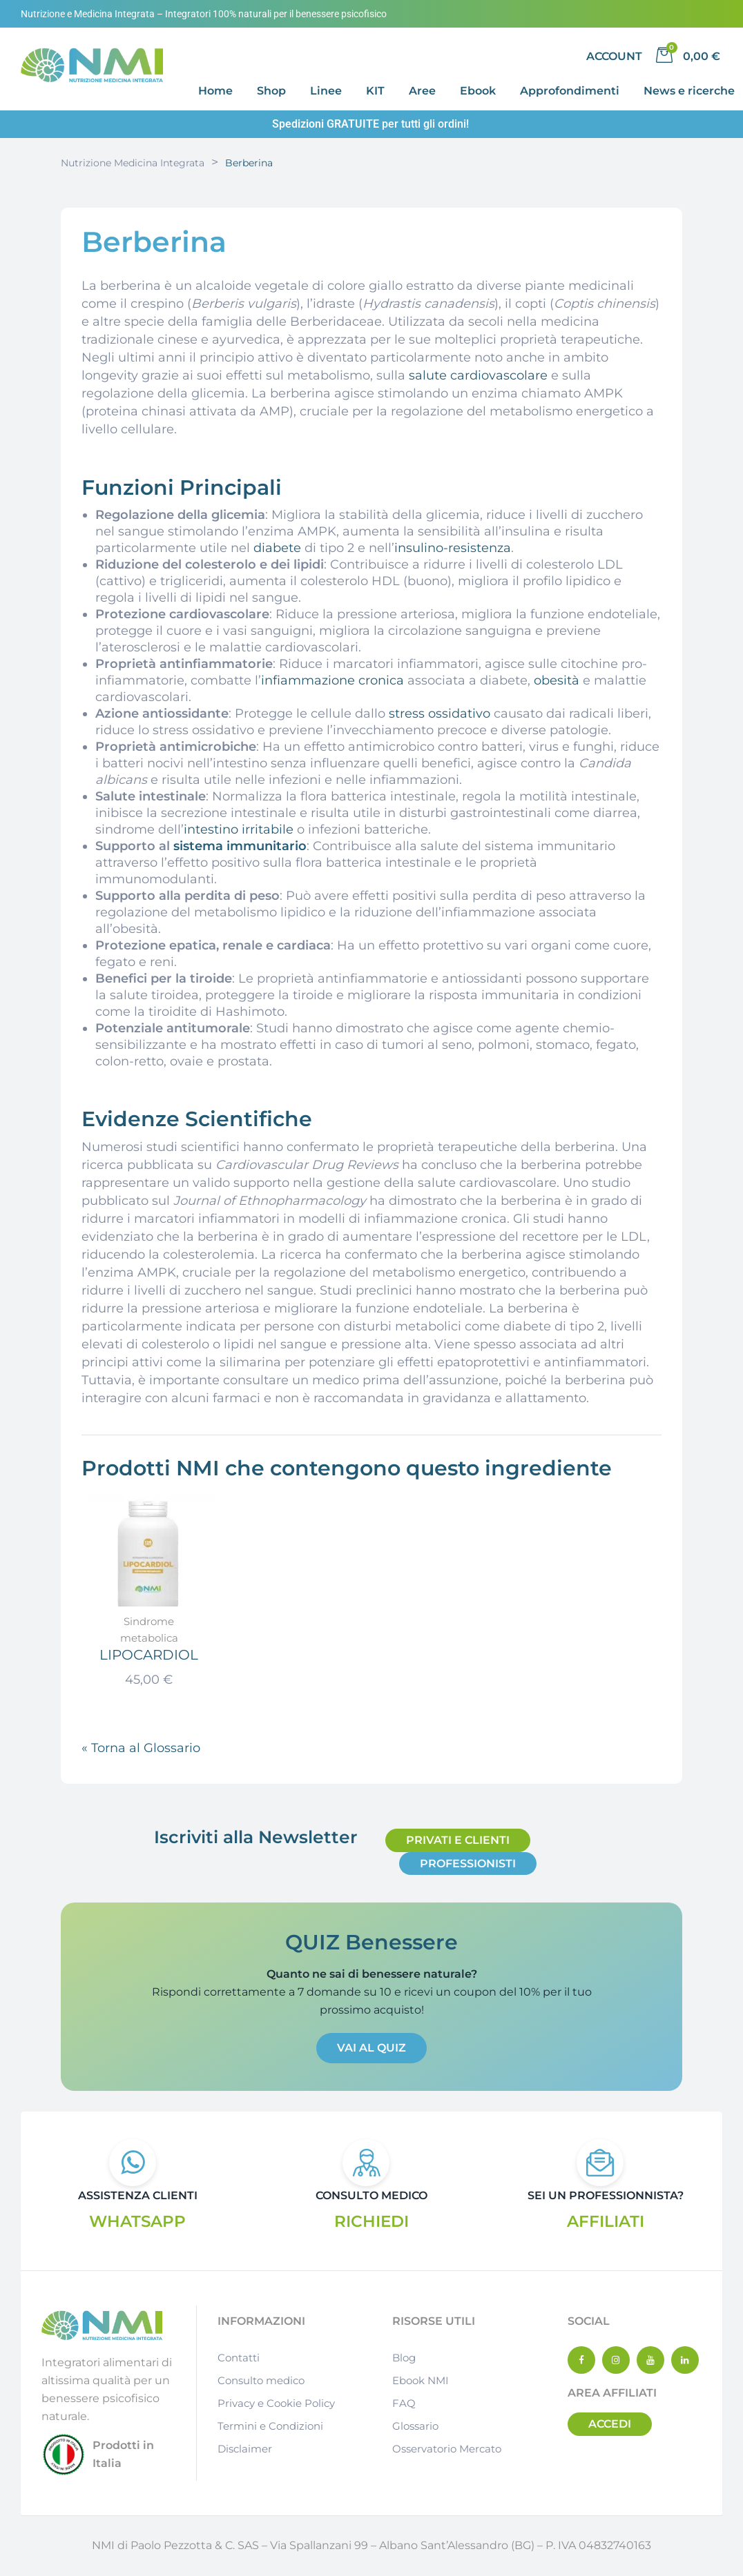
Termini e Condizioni (270, 2426)
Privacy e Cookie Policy (276, 2403)
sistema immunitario (240, 846)
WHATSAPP (137, 2221)
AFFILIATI (605, 2221)
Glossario (415, 2426)
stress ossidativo (439, 713)
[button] (457, 1840)
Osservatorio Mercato (446, 2449)
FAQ (404, 2403)
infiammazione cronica (332, 680)
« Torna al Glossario (140, 1748)
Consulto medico (261, 2381)
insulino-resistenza (452, 547)
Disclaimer (245, 2449)
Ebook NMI (420, 2381)
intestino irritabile (238, 829)
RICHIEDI (371, 2221)
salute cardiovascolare (478, 375)
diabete (277, 547)
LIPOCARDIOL (148, 1654)
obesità (556, 680)
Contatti (239, 2358)
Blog (404, 2358)
